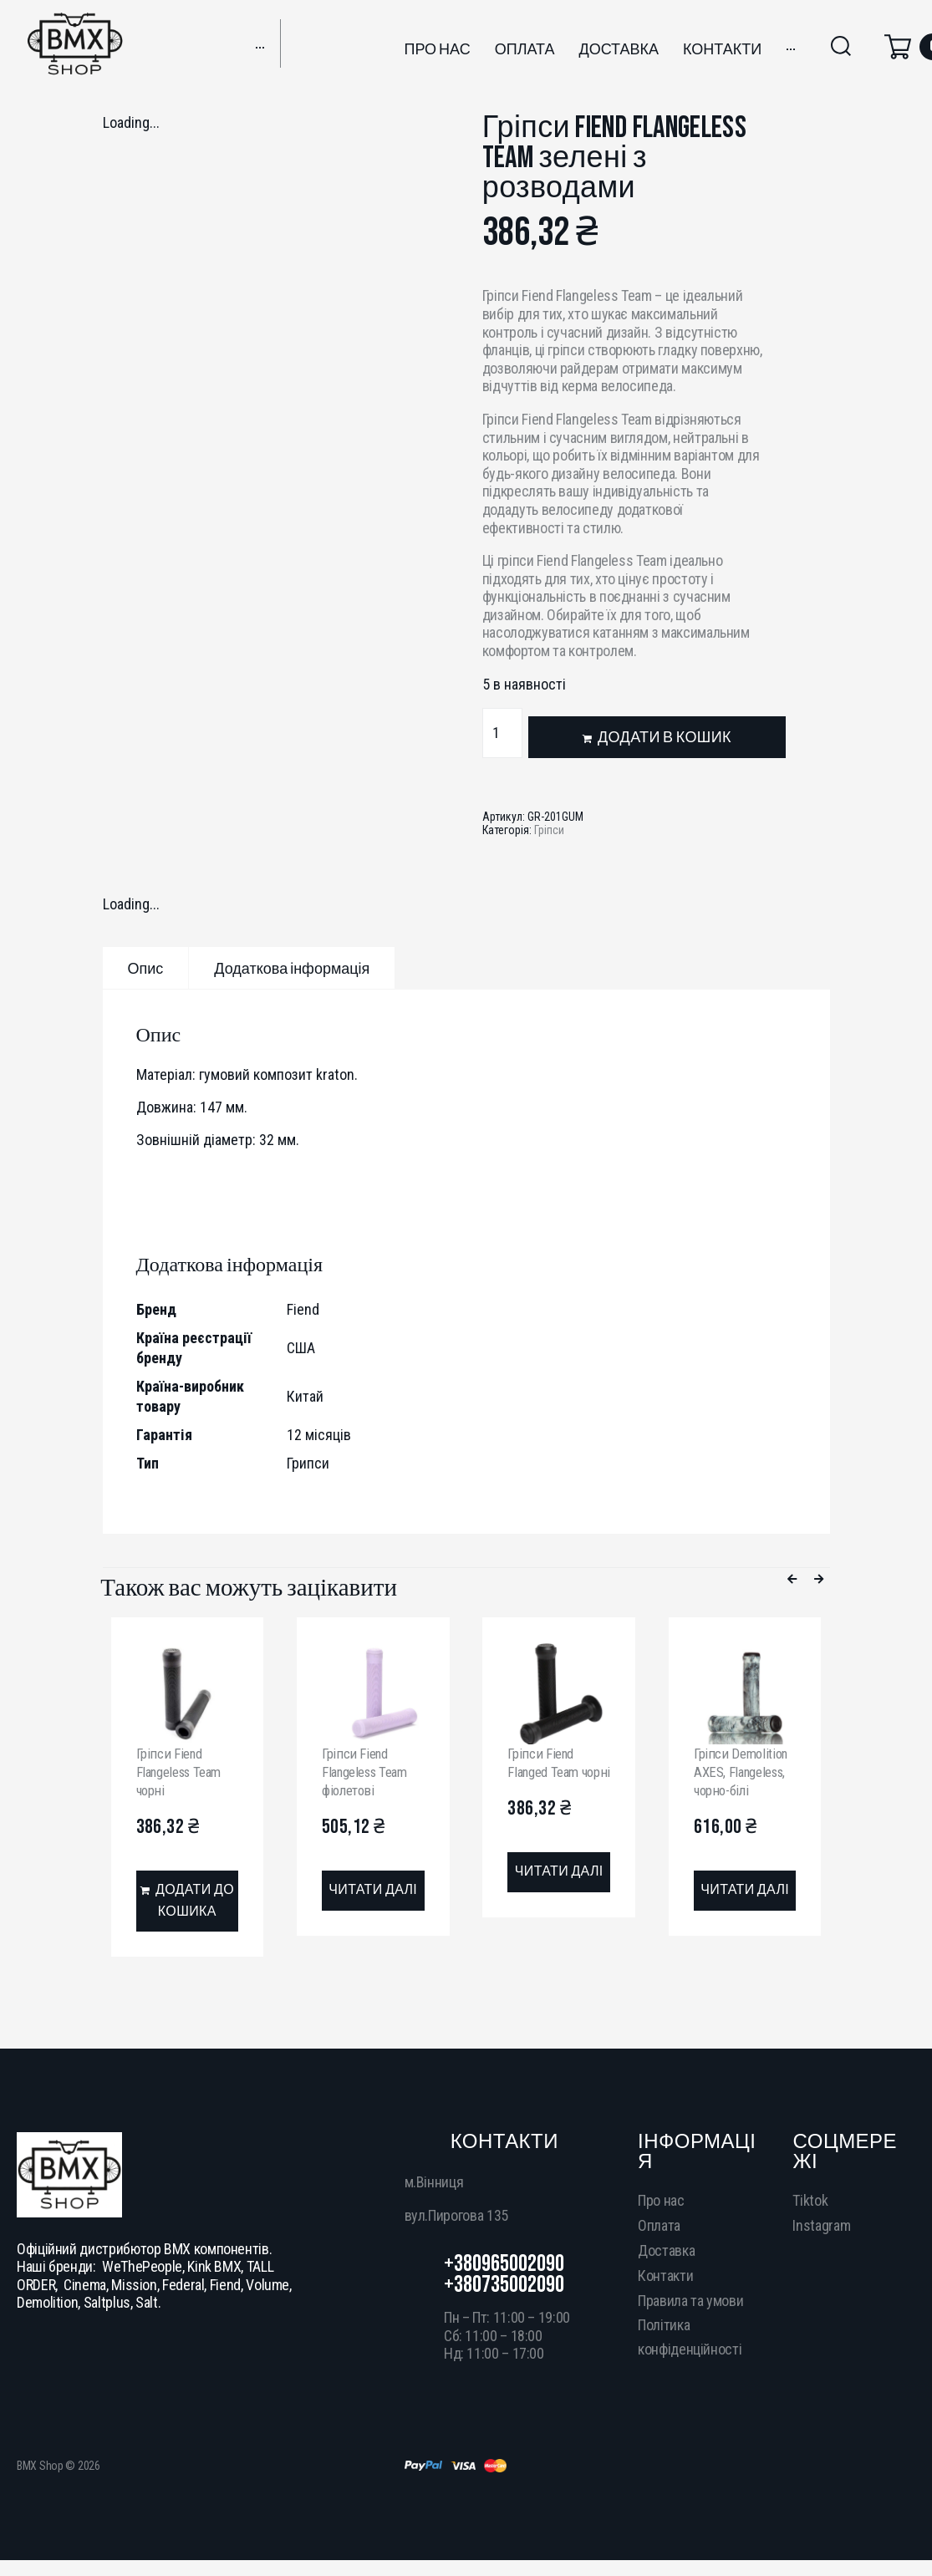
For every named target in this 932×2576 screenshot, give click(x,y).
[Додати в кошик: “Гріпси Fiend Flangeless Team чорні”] (187, 1903)
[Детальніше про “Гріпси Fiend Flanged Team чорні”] (558, 1891)
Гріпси (549, 830)
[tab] (146, 968)
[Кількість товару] (502, 733)
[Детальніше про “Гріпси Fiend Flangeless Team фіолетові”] (373, 1891)
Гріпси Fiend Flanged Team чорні (546, 1771)
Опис (146, 969)
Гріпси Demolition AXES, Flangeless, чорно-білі (744, 1771)
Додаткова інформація (291, 969)
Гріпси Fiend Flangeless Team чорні (184, 1771)
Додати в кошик (664, 737)
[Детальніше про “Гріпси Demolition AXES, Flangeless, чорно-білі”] (745, 1891)
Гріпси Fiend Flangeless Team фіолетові (370, 1771)
